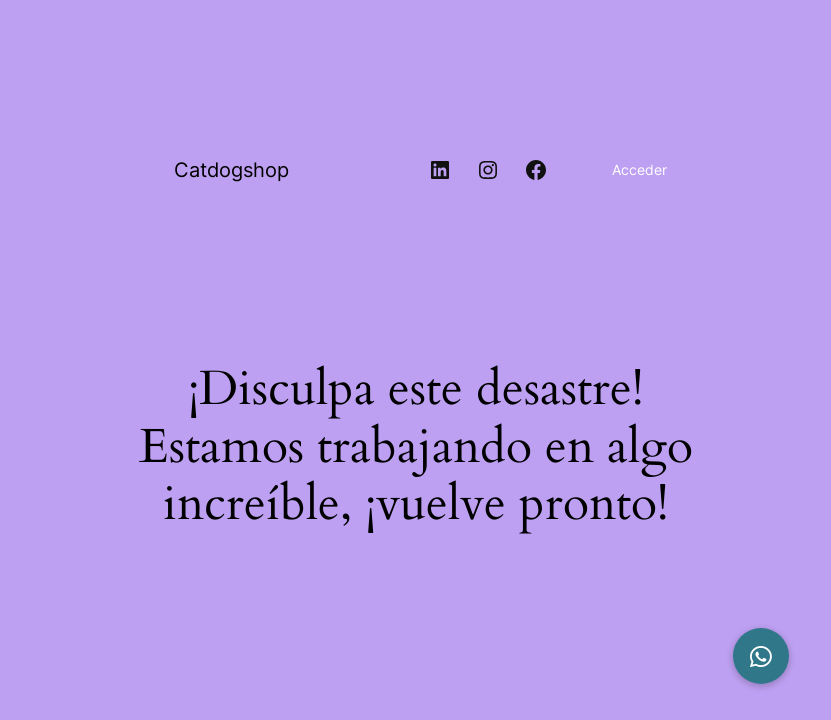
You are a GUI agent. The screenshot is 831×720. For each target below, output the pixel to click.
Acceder (639, 169)
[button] (761, 656)
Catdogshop (231, 170)
